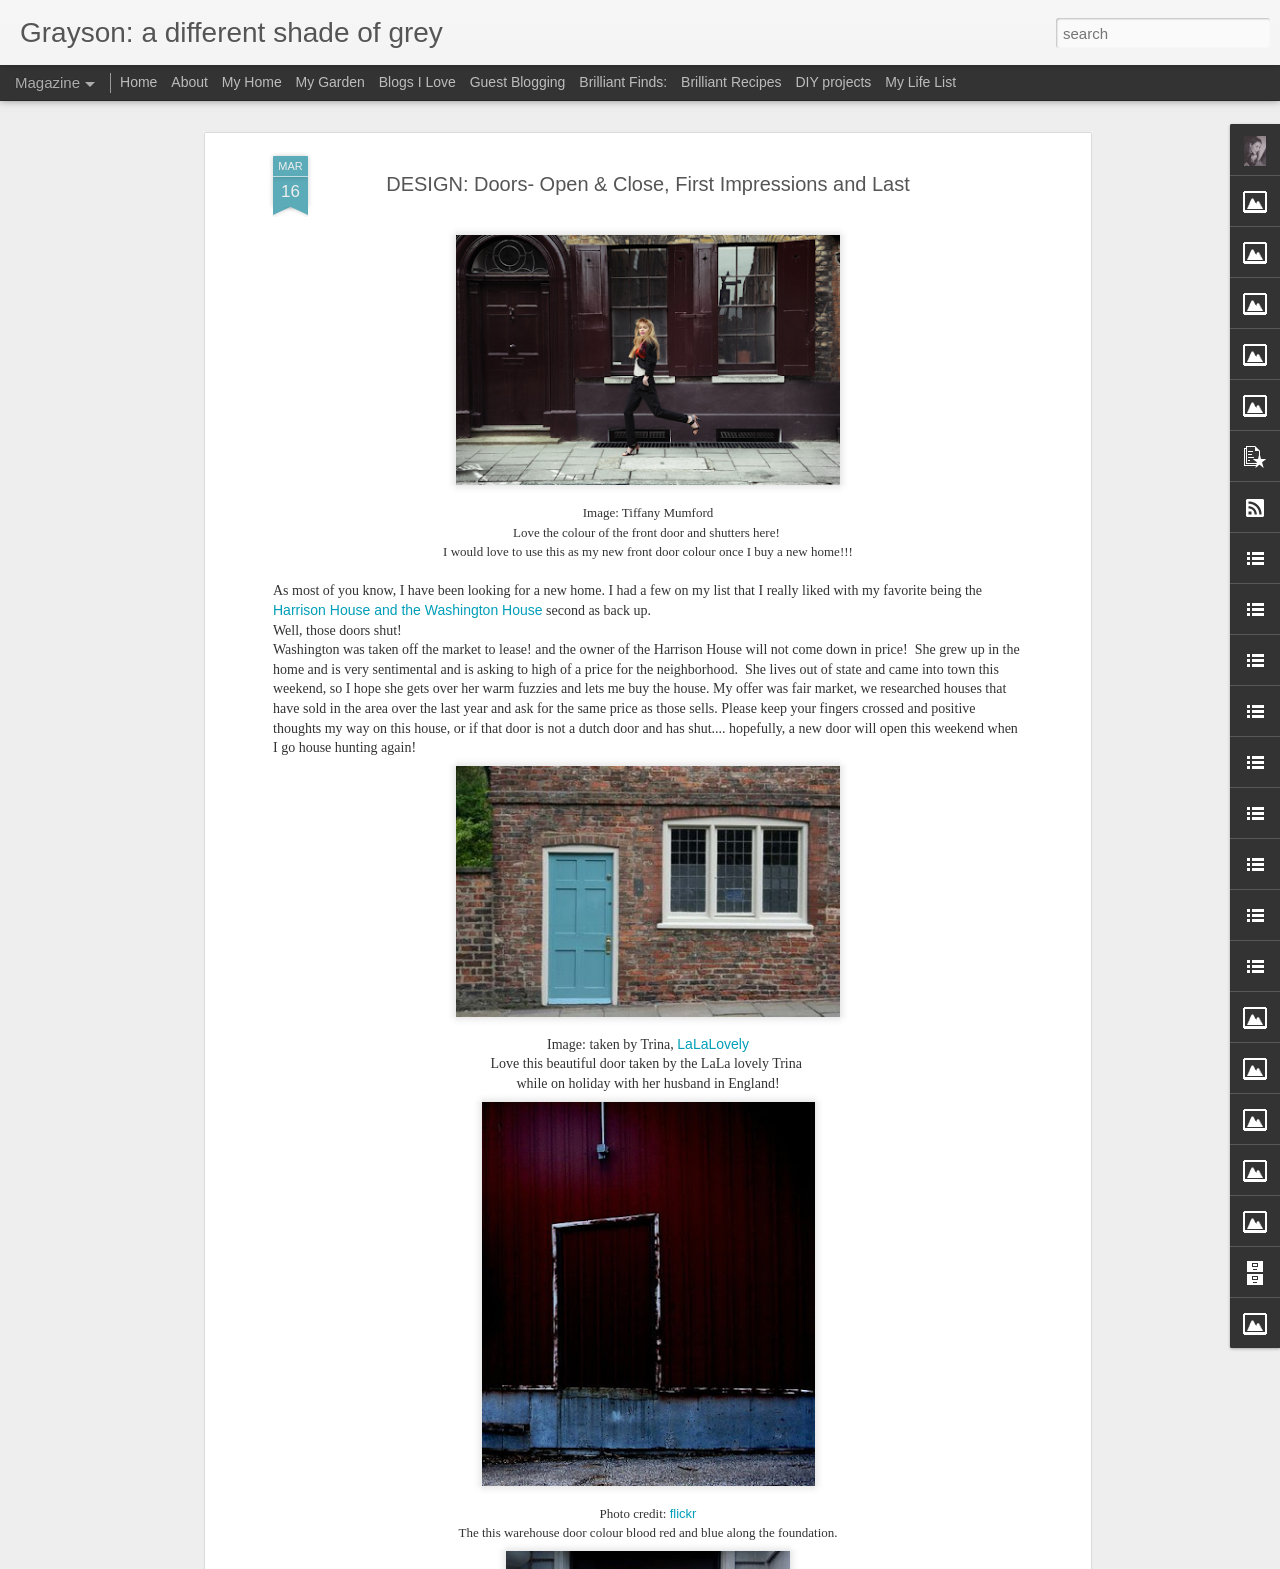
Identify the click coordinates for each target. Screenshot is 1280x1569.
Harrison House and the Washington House (408, 610)
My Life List (920, 82)
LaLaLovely (713, 1044)
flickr (683, 1513)
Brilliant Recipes (731, 82)
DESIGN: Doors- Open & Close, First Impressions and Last (648, 184)
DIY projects (833, 82)
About (189, 82)
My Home (252, 82)
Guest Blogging (518, 82)
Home (138, 82)
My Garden (330, 82)
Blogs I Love (417, 82)
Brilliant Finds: (623, 82)
